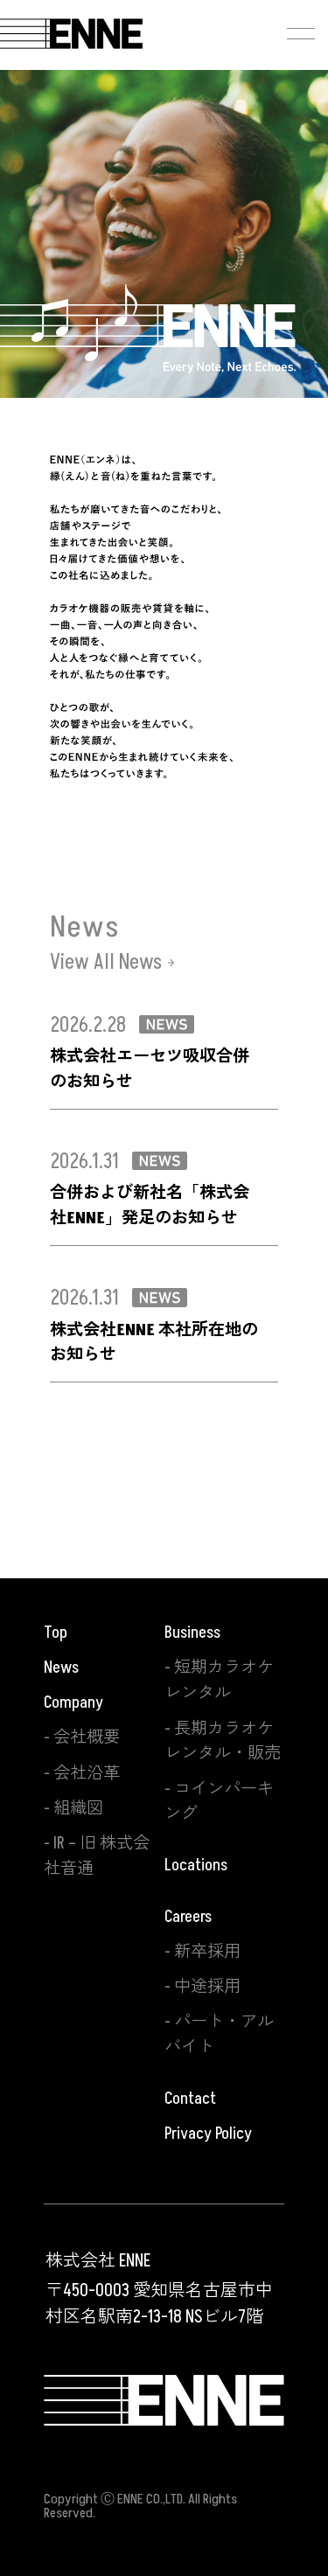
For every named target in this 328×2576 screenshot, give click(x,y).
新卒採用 (207, 1951)
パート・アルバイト (219, 2034)
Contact (190, 2098)
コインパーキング (219, 1802)
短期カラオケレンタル (219, 1680)
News (61, 1667)
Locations (195, 1865)
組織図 (78, 1808)
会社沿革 (86, 1773)
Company (73, 1702)
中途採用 (207, 1986)
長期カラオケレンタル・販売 (222, 1741)
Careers (188, 1916)
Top (55, 1632)
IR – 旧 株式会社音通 (97, 1856)
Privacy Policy (208, 2133)
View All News (106, 962)
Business (192, 1632)
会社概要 (86, 1737)
